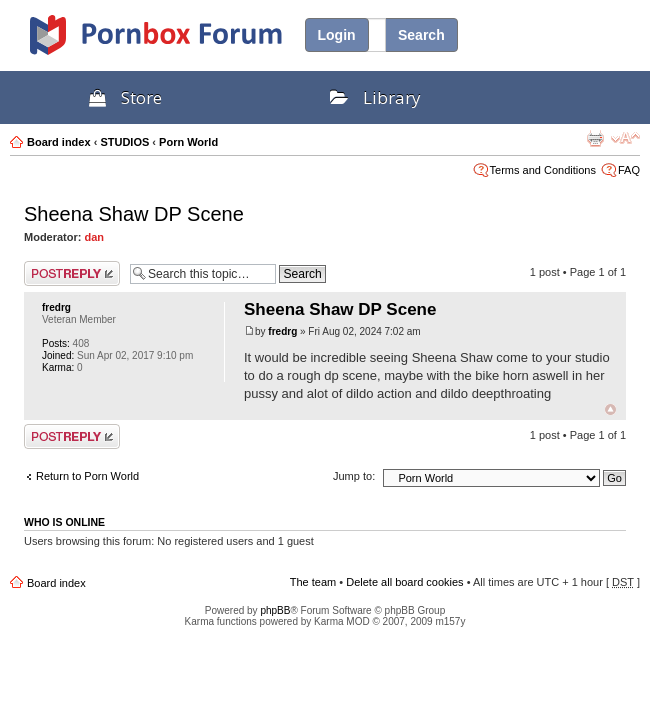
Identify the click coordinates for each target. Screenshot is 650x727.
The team (313, 582)
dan (95, 237)
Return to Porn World (87, 476)
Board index (59, 142)
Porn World (188, 142)
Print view (595, 138)
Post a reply (72, 273)
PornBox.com (182, 42)
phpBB (275, 610)
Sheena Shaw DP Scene (134, 214)
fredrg (56, 307)
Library (375, 97)
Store (125, 97)
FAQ (629, 170)
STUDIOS (124, 142)
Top (610, 409)
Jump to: (354, 476)
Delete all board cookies (404, 582)
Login (337, 35)
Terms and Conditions (543, 170)
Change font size (625, 138)
